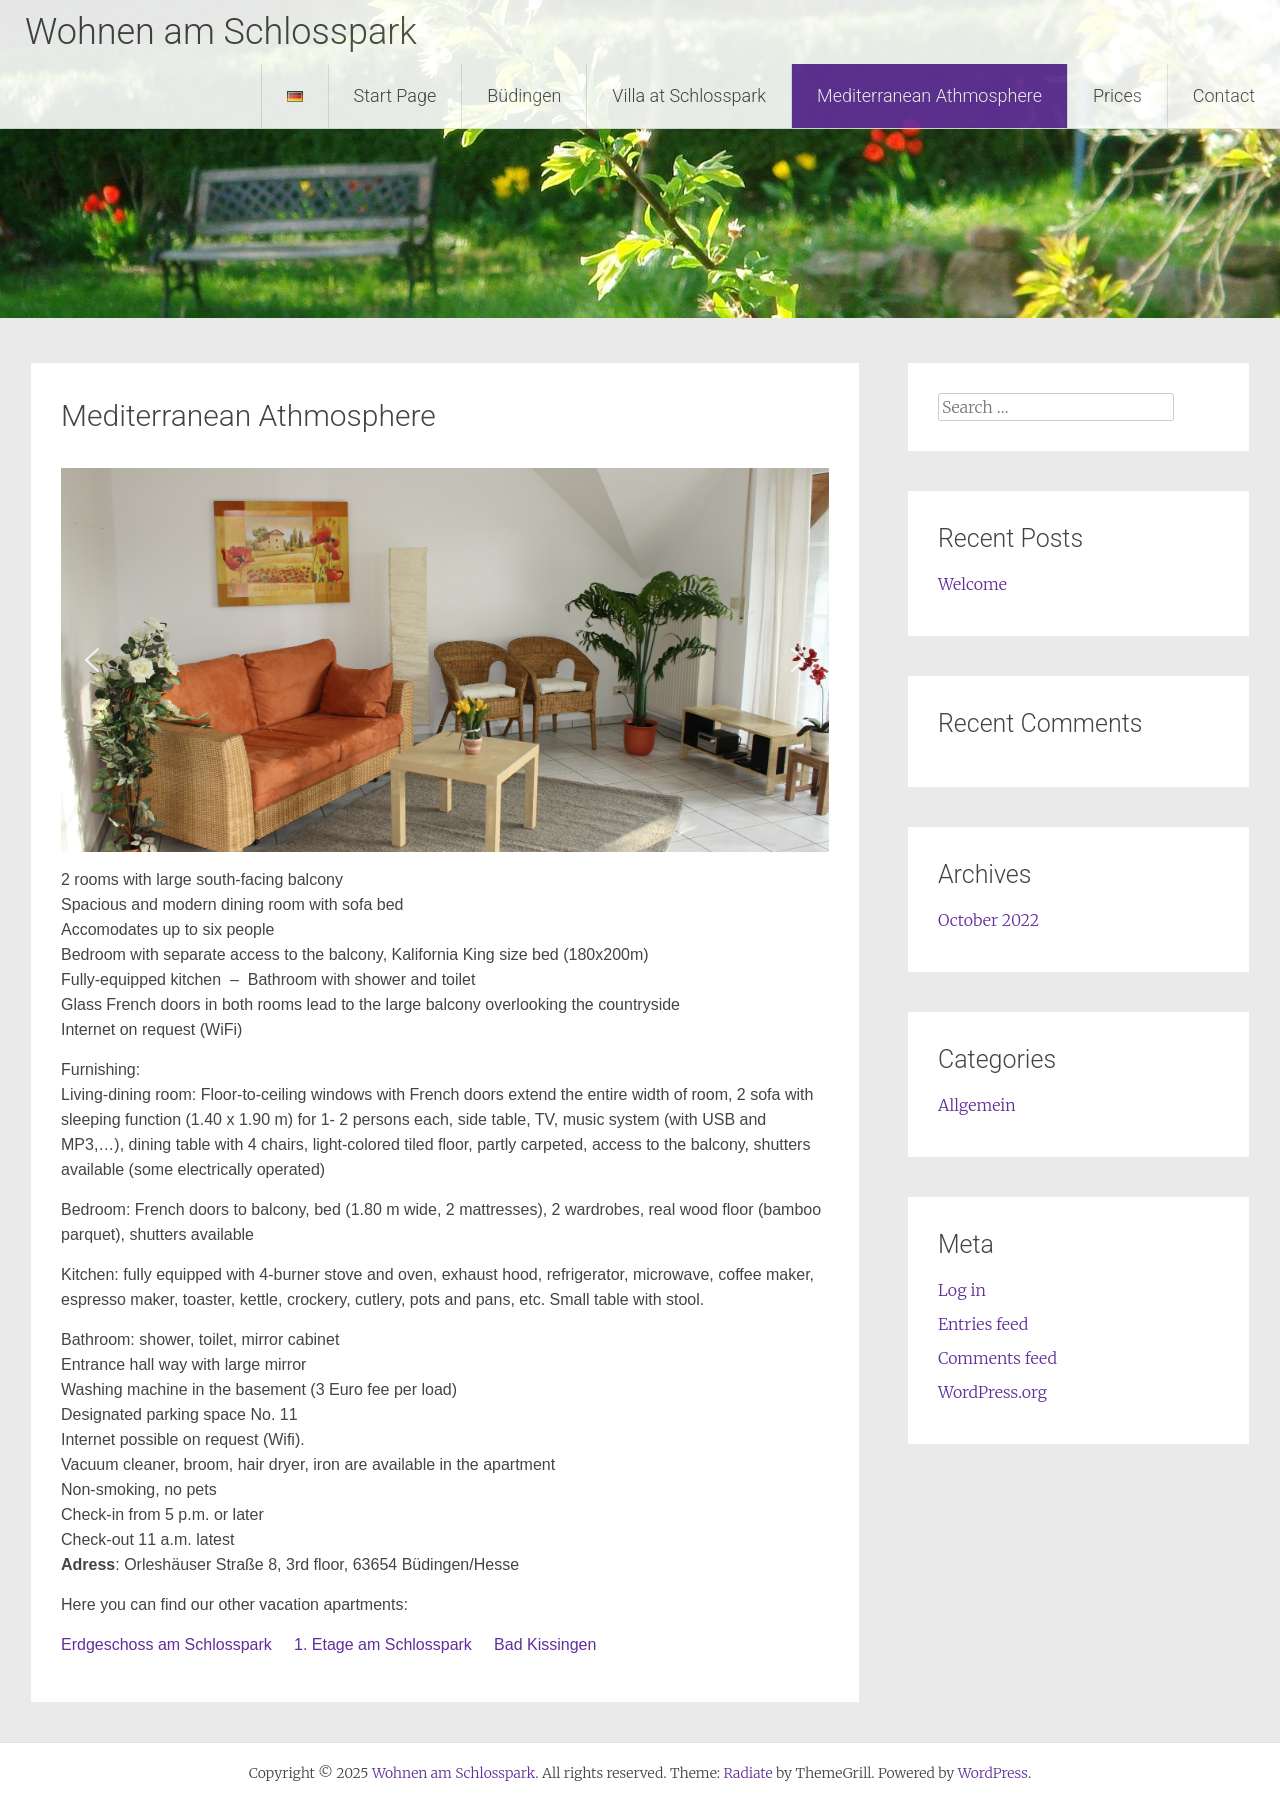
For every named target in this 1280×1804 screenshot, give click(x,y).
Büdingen (524, 95)
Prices (1117, 95)
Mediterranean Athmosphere (929, 95)
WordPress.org (992, 1392)
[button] (92, 660)
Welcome (972, 584)
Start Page (395, 95)
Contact (1224, 95)
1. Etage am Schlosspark (385, 1644)
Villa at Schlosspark (689, 95)
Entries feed (983, 1324)
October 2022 (988, 920)
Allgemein (977, 1105)
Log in (962, 1290)
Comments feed (997, 1358)
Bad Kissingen (545, 1644)
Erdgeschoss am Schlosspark (166, 1644)
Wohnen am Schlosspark (221, 32)
